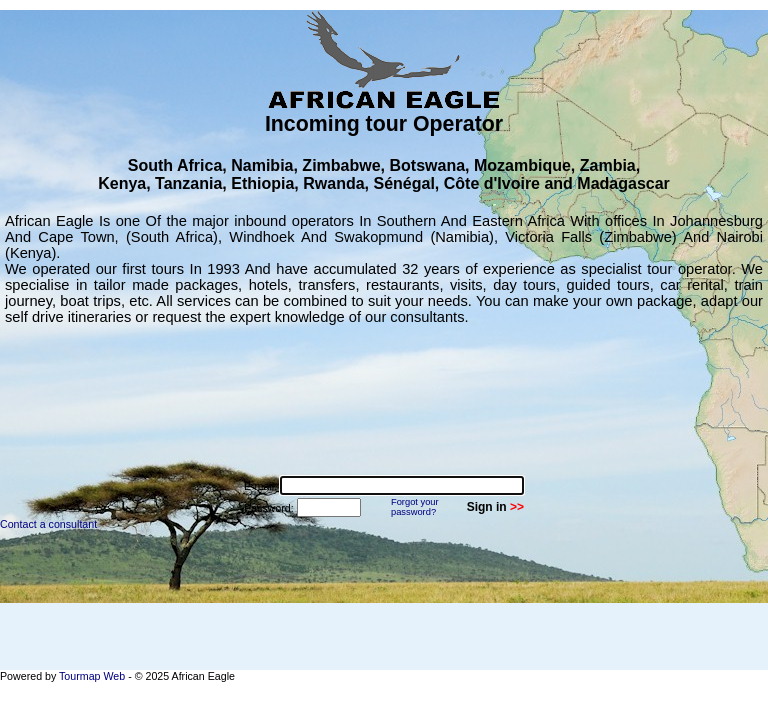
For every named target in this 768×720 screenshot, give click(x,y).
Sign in (487, 507)
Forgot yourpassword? (415, 507)
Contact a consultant (48, 524)
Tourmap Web (92, 676)
